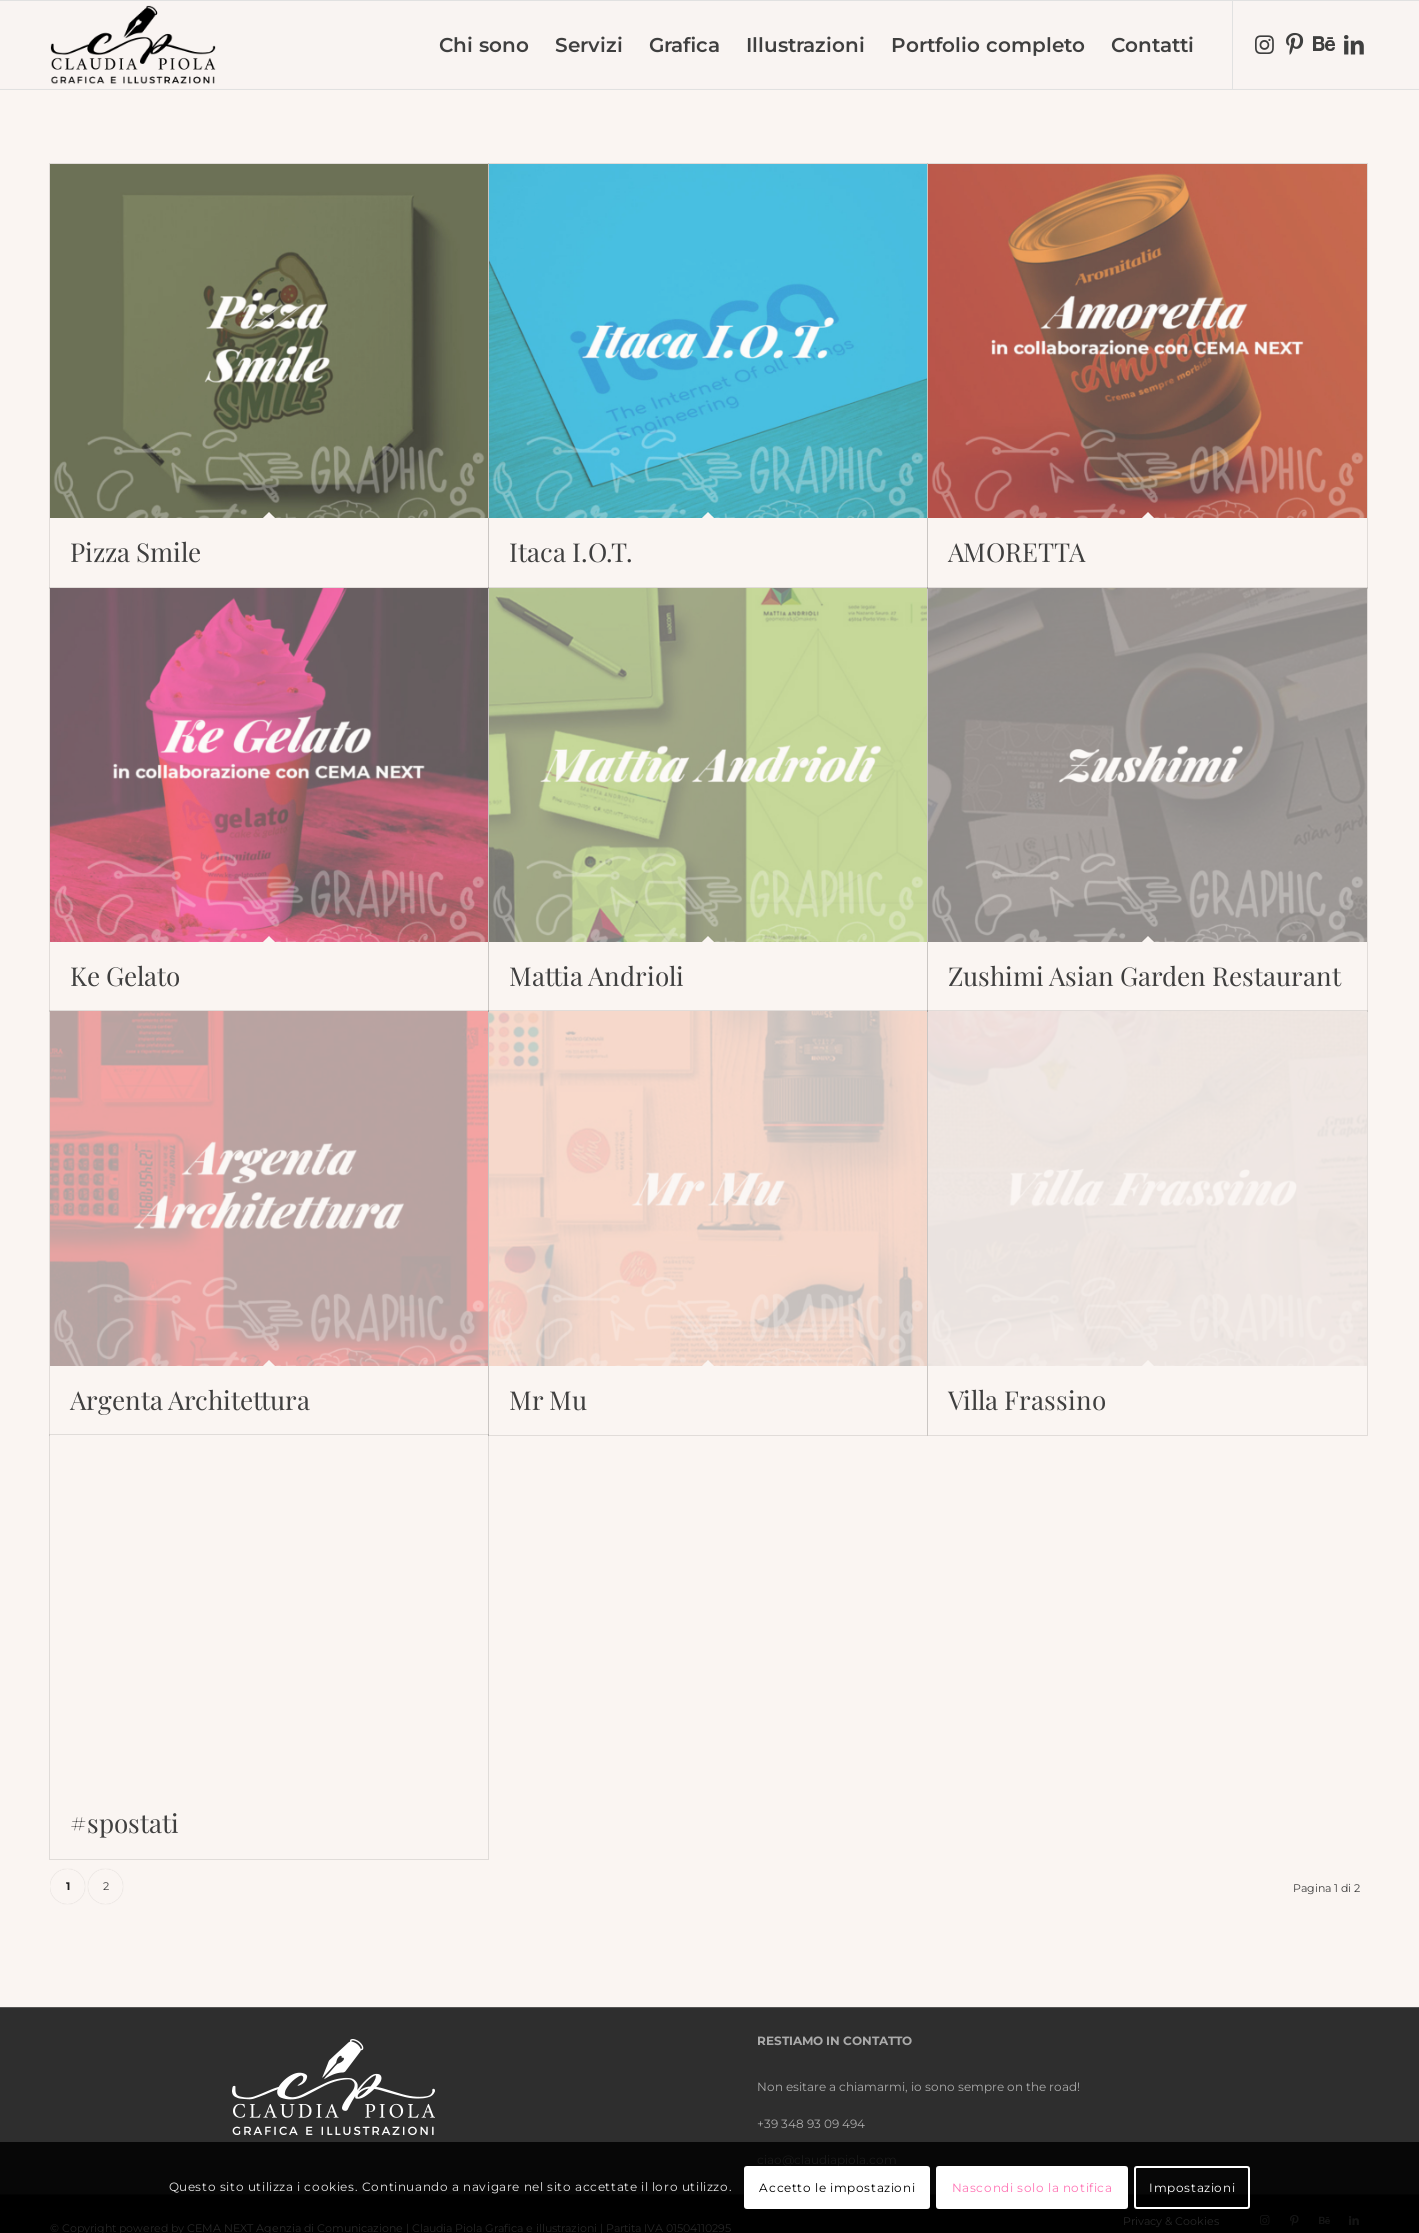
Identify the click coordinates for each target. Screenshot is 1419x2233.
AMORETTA (1016, 551)
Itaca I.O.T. (571, 551)
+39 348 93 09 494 (811, 2123)
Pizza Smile (135, 551)
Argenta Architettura (190, 1399)
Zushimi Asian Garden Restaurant (1144, 975)
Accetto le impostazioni (837, 2187)
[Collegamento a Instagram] (1264, 44)
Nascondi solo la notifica (1032, 2187)
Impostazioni (1192, 2187)
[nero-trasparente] (133, 45)
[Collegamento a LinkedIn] (1354, 44)
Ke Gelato (125, 975)
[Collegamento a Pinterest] (1294, 44)
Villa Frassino (1027, 1399)
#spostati (124, 1822)
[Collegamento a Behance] (1324, 44)
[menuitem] (484, 45)
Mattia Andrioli (596, 975)
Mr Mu (548, 1399)
